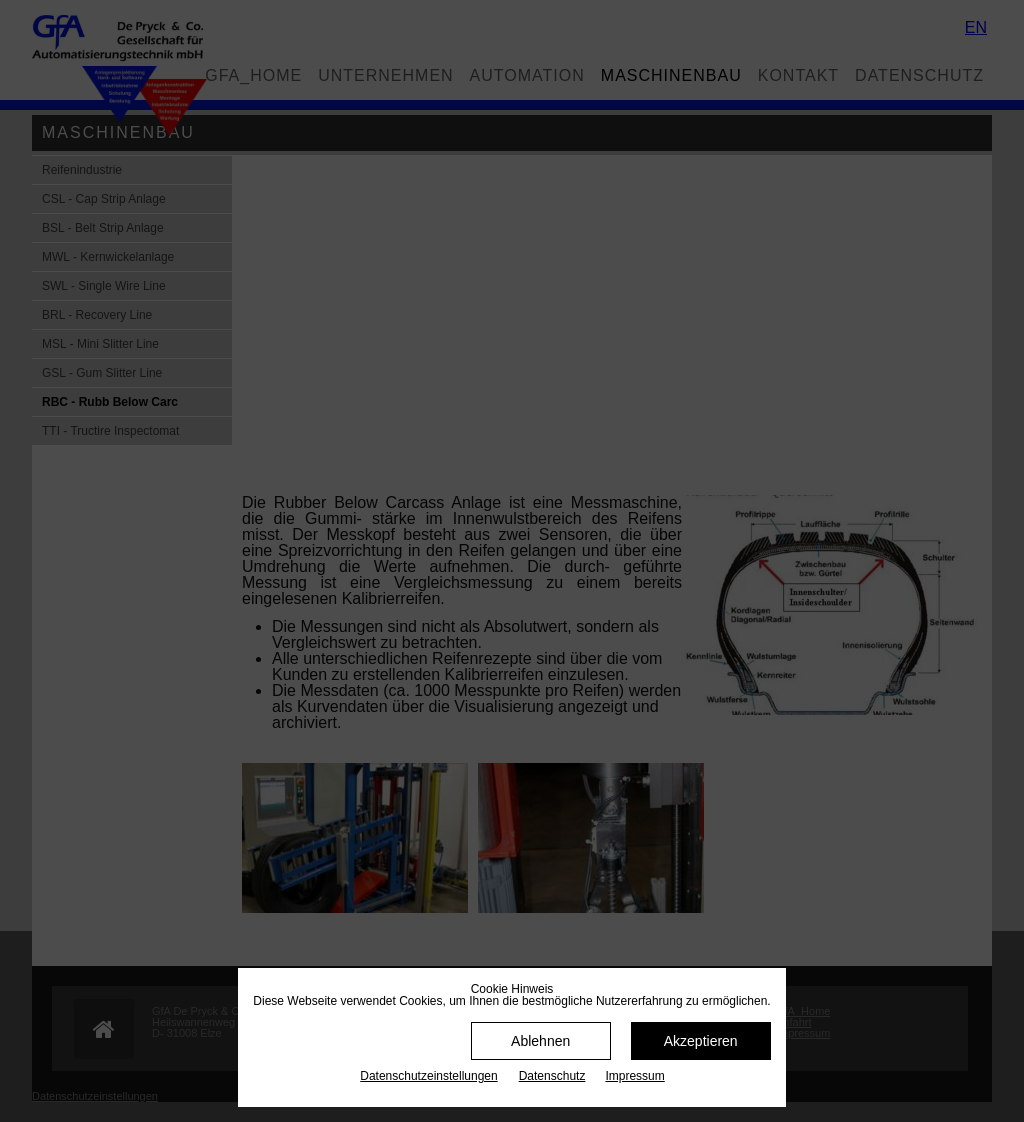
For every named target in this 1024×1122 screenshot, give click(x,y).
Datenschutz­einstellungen (428, 1076)
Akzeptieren (701, 1041)
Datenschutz (552, 1076)
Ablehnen (540, 1041)
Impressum (634, 1076)
